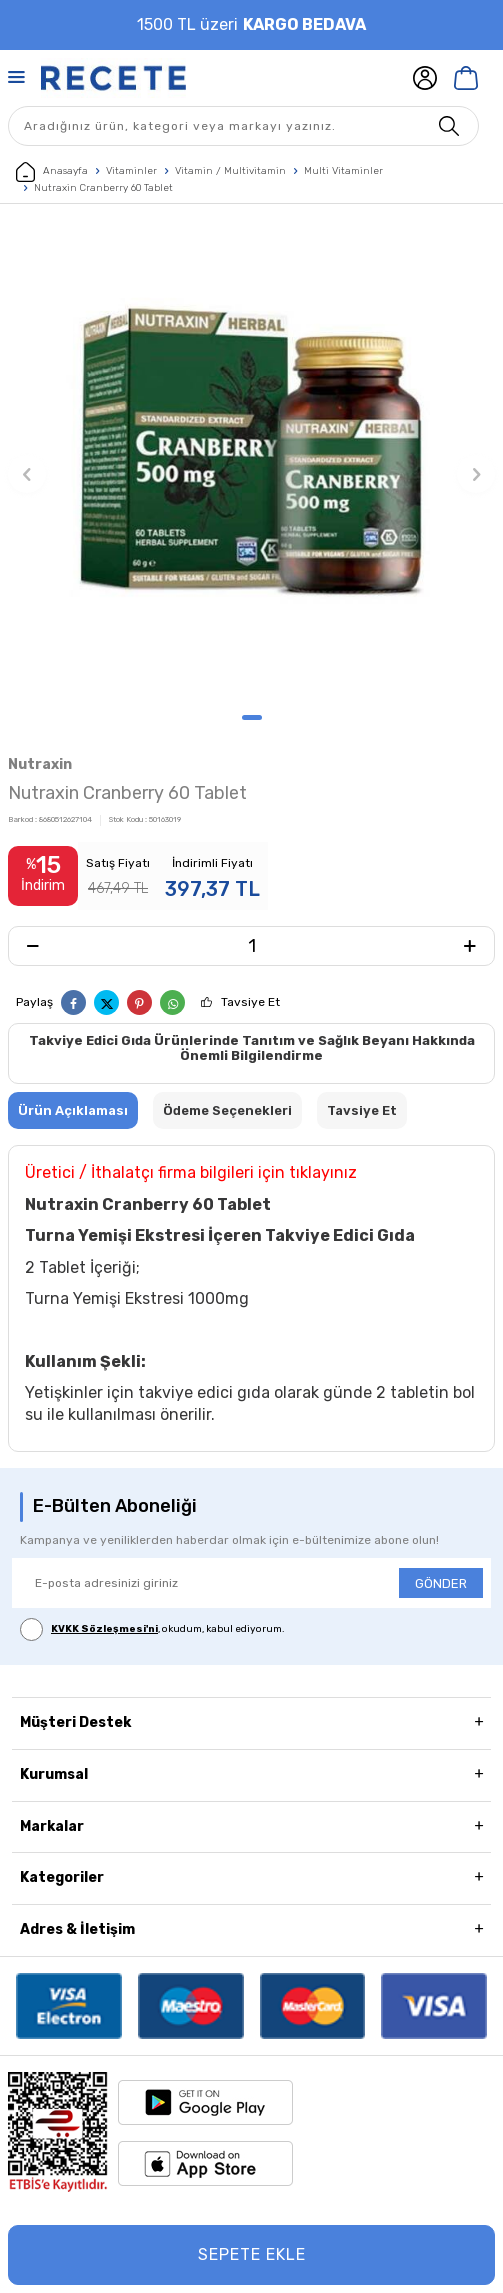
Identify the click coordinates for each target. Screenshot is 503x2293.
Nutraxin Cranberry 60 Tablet (103, 188)
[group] (251, 463)
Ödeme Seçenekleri (227, 1110)
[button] (252, 717)
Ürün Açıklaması (73, 1110)
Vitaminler (131, 171)
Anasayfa (52, 172)
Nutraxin (40, 764)
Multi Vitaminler (343, 171)
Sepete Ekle (252, 2254)
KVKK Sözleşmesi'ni (104, 1629)
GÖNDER (441, 1583)
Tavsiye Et (250, 1002)
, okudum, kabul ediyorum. (152, 1629)
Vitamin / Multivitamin (230, 171)
